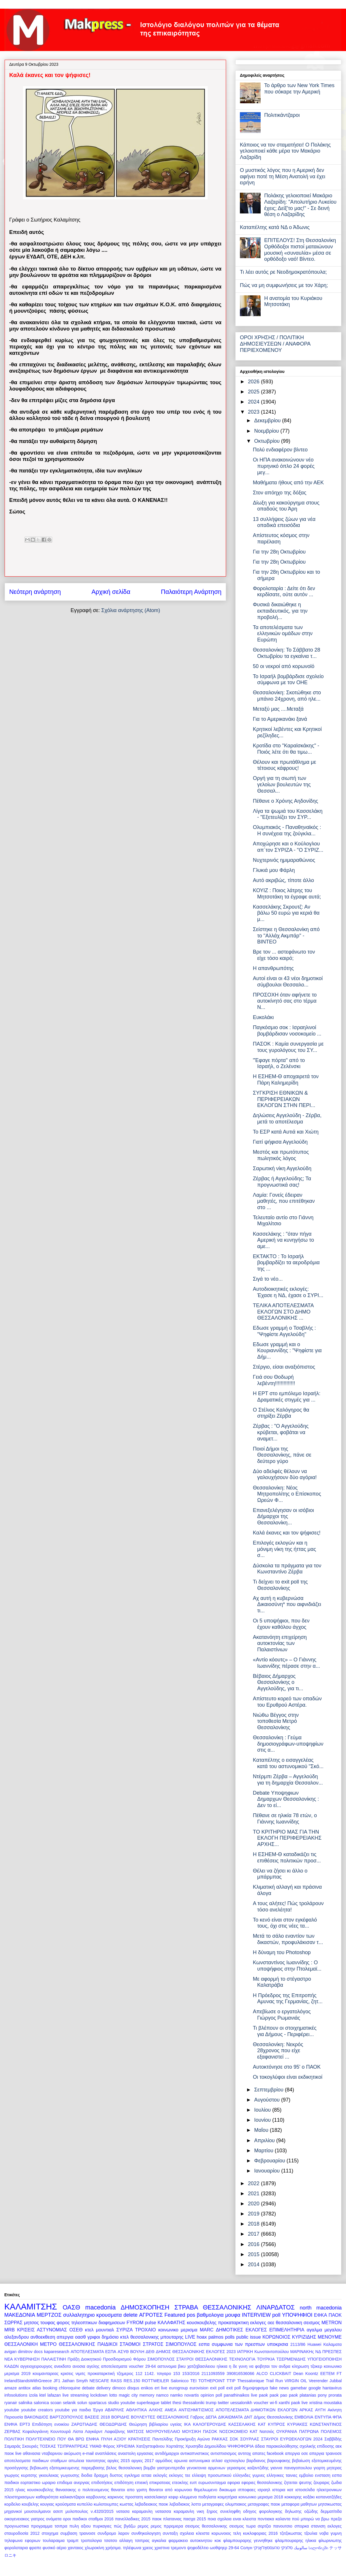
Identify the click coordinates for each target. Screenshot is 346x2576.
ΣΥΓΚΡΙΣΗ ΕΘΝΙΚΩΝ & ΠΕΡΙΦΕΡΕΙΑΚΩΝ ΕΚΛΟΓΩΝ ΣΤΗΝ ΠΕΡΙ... (284, 1099)
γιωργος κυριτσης (20, 2475)
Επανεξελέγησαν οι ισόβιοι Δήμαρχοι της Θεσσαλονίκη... (283, 1516)
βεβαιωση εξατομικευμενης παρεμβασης (67, 2468)
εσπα (204, 2344)
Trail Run (274, 2380)
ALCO (262, 2373)
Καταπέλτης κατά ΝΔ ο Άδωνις (275, 227)
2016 (254, 2244)
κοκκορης (293, 2497)
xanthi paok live (293, 2402)
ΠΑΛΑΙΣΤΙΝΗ (53, 2359)
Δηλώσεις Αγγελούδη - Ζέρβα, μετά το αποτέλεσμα (287, 1118)
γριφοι (93, 2336)
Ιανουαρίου (267, 2171)
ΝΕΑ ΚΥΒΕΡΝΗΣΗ (22, 2359)
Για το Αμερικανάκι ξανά (280, 719)
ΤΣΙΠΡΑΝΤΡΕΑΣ (72, 2446)
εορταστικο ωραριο (38, 2482)
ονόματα (54, 2519)
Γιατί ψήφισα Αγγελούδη (280, 1142)
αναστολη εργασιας (135, 2453)
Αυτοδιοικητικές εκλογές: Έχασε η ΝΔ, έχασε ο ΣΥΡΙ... (288, 1292)
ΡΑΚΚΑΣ (220, 2439)
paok (263, 2395)
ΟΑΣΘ (71, 2307)
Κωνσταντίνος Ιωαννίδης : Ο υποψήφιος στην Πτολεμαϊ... (287, 1966)
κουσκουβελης (202, 2322)
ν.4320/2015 (102, 2511)
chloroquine (69, 2388)
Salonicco (180, 2380)
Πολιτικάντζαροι (282, 115)
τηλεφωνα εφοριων (22, 2540)
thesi (176, 2402)
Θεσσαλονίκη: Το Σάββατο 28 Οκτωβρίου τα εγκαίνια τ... (286, 653)
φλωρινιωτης (330, 2540)
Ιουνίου (263, 2120)
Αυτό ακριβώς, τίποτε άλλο (283, 880)
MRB (9, 2329)
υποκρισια (277, 2344)
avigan (10, 2351)
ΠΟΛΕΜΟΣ (331, 2431)
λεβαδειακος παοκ (151, 2504)
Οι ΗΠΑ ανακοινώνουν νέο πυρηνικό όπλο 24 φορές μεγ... (284, 466)
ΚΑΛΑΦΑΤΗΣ (171, 2322)
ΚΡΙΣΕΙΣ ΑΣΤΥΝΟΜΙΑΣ (42, 2329)
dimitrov (25, 2351)
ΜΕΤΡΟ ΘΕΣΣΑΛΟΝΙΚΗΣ (67, 2344)
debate (88, 2388)
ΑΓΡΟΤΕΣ (151, 2315)
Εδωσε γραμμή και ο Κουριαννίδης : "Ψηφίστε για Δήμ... (287, 1351)
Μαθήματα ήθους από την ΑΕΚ (288, 482)
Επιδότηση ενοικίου (50, 2424)
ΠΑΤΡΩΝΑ (309, 2431)
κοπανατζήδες (329, 2497)
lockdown (99, 2395)
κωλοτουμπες (106, 2504)
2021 (254, 2193)
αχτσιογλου (234, 2460)
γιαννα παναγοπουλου (291, 2468)
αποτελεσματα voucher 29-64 (128, 2366)
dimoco (118, 2388)
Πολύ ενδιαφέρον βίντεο (280, 450)
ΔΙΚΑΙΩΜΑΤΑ (230, 2417)
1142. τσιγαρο (157, 2373)
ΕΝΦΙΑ (10, 2424)
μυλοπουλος (76, 2511)
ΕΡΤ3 (25, 2424)
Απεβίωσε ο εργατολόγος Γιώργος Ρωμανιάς (282, 2015)
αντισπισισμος (223, 2453)
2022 (254, 2183)
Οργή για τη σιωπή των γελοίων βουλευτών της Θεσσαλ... (282, 784)
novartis (191, 2395)
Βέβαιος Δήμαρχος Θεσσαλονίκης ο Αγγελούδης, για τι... (278, 1682)
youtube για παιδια (73, 2410)
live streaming (76, 2395)
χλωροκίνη (94, 2547)
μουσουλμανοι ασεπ (43, 2511)
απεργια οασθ (71, 2336)
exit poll (217, 2388)
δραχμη (101, 2475)
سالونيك (300, 2547)
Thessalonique (250, 2380)
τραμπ (72, 2540)
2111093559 (213, 2373)
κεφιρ (173, 2497)
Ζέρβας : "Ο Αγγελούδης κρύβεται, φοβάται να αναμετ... (281, 1432)
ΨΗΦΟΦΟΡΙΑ (240, 2446)
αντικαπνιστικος (194, 2453)
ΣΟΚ (234, 2439)
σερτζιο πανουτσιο (275, 2526)
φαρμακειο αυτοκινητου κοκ (194, 2540)
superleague (148, 2402)
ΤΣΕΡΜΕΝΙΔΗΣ (291, 2359)
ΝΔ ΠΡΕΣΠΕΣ (328, 2351)
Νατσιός (267, 2431)
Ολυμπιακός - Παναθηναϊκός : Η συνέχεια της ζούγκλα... (287, 830)
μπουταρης (172, 2336)
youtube (11, 2410)
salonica (41, 2402)
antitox (24, 2388)
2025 (254, 392)
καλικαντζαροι (72, 2497)
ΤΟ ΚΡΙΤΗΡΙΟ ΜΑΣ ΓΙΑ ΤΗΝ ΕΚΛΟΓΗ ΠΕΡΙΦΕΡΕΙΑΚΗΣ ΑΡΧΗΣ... (287, 1838)
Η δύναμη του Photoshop (282, 1952)
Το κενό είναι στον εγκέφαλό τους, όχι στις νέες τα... (285, 1923)
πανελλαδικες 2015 (133, 2519)
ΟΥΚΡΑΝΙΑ (286, 2431)
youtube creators (37, 2410)
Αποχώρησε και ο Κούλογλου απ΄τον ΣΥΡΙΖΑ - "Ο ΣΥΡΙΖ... (288, 847)
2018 (254, 2224)
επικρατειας (160, 2482)
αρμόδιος (163, 2460)
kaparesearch (56, 2351)
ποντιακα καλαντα (273, 2519)
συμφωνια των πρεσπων (238, 2344)
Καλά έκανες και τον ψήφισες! (287, 1533)
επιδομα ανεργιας (73, 2482)
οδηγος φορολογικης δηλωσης (272, 2511)
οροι (67, 2519)
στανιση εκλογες (326, 2526)
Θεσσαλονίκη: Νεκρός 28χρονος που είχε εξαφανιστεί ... (278, 2051)
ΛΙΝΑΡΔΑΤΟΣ (275, 2307)
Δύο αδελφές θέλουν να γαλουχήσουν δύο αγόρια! (285, 1474)
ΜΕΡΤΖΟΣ (49, 2315)
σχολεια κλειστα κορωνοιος (205, 2533)
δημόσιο (110, 2336)
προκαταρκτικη (233, 2322)
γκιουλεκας (49, 2475)
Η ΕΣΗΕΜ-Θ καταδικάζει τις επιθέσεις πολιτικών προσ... (287, 1857)
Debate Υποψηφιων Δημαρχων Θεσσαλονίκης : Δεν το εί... (286, 1799)
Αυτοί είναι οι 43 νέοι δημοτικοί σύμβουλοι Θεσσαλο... (288, 981)
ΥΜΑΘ (95, 2446)
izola (33, 2395)
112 (139, 2373)
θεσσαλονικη (289, 2322)
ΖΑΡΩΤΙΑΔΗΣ (84, 2424)
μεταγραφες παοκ (264, 2504)
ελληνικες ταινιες (282, 2475)
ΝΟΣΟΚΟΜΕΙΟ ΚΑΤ (238, 2431)
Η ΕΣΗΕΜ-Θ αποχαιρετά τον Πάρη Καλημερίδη (286, 1080)
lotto (113, 2395)
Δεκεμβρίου (268, 420)
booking (50, 2388)
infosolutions (15, 2395)
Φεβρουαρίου (270, 2161)
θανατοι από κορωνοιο (170, 2489)
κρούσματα (65, 2504)
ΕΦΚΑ (320, 2315)
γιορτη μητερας (328, 2468)
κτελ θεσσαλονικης (139, 2336)
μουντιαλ (105, 2329)
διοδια (86, 2475)
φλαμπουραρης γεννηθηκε (247, 2540)
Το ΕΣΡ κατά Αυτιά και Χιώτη (286, 1132)
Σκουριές (30, 2446)
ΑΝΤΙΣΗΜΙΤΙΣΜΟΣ (196, 2410)
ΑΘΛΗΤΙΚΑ (136, 2410)
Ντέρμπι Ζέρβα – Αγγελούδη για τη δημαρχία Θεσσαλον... (288, 1780)
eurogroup (178, 2388)
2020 (254, 2204)
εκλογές (160, 2475)
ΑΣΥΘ (123, 2351)
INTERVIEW (256, 2315)
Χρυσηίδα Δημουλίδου (205, 2446)
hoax (202, 2336)
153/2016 (191, 2373)
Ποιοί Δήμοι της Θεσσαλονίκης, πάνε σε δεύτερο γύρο (282, 1455)
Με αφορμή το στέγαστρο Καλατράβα (282, 1982)
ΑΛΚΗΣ (156, 2410)
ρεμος (143, 2526)
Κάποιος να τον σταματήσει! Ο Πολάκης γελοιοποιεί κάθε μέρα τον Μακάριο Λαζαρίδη (285, 151)
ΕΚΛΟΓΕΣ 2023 (221, 2351)
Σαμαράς (12, 2446)
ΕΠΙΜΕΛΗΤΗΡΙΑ (286, 2329)
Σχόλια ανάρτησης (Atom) (130, 610)
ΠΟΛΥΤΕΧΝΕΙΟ (40, 2439)
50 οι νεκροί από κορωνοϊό (283, 666)
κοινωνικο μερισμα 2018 (260, 2497)
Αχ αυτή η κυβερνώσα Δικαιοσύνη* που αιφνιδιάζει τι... (287, 1604)
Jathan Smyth (75, 2380)
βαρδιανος (256, 2460)
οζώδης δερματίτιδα (323, 2511)
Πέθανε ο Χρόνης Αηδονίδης (285, 801)
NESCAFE (99, 2380)
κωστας (126, 2504)
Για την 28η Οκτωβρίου (279, 552)
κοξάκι (309, 2497)
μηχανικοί (13, 2511)
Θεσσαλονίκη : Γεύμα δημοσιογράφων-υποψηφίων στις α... (288, 1744)
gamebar (298, 2388)
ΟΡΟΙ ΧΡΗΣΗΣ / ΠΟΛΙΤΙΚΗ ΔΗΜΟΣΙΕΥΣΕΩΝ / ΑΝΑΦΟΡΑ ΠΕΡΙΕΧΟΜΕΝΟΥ (275, 344)
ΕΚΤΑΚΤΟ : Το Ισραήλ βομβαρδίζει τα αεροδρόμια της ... (286, 1263)
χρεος (147, 2547)
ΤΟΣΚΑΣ (48, 2446)
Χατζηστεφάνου (150, 2446)
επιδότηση (123, 2482)
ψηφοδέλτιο (197, 2547)
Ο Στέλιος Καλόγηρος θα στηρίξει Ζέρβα (281, 1413)
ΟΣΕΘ (76, 2329)
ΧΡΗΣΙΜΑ (125, 2446)
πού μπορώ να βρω (310, 2519)
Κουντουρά (60, 2431)
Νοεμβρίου (267, 431)
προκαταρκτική (101, 2373)
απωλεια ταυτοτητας (87, 2460)
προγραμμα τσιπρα (49, 2526)
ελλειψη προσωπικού (212, 2475)
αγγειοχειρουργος (36, 2366)
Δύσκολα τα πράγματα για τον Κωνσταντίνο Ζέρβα (287, 1569)
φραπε (35, 2547)
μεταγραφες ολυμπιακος (224, 2504)
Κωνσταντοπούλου (271, 2351)
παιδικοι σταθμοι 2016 (93, 2519)
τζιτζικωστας (291, 2533)
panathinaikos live (240, 2395)
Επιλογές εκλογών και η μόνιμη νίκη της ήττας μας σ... (284, 1549)
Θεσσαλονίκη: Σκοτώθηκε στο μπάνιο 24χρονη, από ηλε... (287, 696)
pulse (150, 2322)
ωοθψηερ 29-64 (224, 2547)
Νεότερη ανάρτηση (35, 591)
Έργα (98, 2410)
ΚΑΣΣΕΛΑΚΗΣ (242, 2424)
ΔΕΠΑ (211, 2417)
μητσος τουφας (39, 2322)
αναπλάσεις (106, 2453)
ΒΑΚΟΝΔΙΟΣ (36, 2417)
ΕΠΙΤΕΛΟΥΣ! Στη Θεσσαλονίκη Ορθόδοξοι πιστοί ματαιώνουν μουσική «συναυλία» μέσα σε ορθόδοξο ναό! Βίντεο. (300, 249)
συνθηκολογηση (146, 2533)
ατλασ (217, 2460)
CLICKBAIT (280, 2373)
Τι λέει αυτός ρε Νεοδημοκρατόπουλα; (283, 272)
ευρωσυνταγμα (212, 2482)
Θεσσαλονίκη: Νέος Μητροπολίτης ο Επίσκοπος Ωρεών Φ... (287, 1494)
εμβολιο (306, 2475)
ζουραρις (321, 2482)
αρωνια (180, 2460)
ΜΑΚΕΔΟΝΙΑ (19, 2315)
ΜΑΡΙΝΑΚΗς (302, 2351)
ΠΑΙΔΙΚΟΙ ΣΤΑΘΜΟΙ (119, 2344)
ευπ (193, 2482)
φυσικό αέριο (54, 2547)
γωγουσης (70, 2475)
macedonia (100, 2307)
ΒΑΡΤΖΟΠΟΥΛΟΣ (66, 2417)
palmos (215, 2336)
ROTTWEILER (155, 2380)
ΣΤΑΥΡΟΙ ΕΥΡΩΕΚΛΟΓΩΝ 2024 (291, 2439)
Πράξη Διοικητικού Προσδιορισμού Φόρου (106, 2359)
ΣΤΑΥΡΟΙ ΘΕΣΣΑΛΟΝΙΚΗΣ (201, 2359)
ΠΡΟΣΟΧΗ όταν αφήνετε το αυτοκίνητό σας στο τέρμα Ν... (285, 1001)
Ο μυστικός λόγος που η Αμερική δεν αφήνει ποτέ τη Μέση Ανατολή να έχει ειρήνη (282, 176)
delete (130, 2315)
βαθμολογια (210, 2315)
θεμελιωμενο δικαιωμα (215, 2489)
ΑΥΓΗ (320, 2410)
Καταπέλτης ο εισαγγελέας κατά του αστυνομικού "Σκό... (288, 1763)
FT (339, 2373)
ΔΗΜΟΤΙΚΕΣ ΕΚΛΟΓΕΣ (241, 2329)
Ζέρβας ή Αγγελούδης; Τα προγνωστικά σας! (282, 1182)
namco (162, 2395)
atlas (36, 2388)
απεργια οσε (296, 2453)
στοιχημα (50, 2533)
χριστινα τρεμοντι (170, 2547)
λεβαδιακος (179, 2504)
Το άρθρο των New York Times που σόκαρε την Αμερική (299, 88)
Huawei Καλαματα (324, 2344)
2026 (254, 381)
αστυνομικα (199, 2460)
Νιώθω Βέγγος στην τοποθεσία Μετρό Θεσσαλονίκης (276, 1721)
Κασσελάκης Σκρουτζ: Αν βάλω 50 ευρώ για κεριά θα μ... (286, 913)
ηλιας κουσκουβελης (35, 2489)
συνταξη (170, 2533)
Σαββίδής (333, 2439)
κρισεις (67, 2373)
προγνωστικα (16, 2526)
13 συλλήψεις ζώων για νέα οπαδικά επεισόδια (284, 522)
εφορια (233, 2482)
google (315, 2388)
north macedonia (321, 2308)
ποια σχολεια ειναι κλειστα (232, 2519)
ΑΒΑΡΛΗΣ (114, 2410)
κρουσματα (109, 2315)
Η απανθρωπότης (273, 968)
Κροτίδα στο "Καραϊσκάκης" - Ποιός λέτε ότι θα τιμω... (286, 749)
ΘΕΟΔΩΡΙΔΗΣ (113, 2424)
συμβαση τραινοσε (77, 2533)
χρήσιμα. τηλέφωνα (123, 2547)
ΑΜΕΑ (171, 2410)
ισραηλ (263, 2489)
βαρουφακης (278, 2460)
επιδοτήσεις (102, 2482)
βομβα (149, 2468)
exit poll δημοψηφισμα (247, 2388)
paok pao (278, 2395)
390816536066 (240, 2373)
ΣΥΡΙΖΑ (124, 2329)
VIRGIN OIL (296, 2380)
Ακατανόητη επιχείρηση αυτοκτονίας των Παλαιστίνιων (280, 1643)
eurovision (198, 2388)
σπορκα (301, 2526)
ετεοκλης (180, 2482)
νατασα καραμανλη (134, 2511)
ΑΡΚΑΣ (306, 2410)
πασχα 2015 (194, 2519)
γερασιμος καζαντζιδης (248, 2468)
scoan (55, 2402)
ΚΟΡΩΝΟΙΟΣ (276, 2336)
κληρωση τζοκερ (307, 2366)
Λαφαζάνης (114, 2431)
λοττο (196, 2504)
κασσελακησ (155, 2497)
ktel (42, 2395)
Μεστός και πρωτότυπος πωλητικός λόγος (281, 1155)
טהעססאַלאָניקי (266, 2547)
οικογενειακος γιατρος (24, 2519)
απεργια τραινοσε (325, 2453)
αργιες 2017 (142, 2460)
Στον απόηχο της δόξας (279, 493)
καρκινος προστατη (125, 2497)
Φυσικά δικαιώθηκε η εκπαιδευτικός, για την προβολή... (280, 611)
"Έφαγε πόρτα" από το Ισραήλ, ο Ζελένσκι (279, 1063)
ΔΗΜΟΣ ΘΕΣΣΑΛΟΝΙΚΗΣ (180, 2351)
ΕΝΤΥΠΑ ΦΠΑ (328, 2417)
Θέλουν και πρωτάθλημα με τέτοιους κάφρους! (284, 765)
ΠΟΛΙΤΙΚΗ (14, 2439)
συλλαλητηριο (79, 2315)
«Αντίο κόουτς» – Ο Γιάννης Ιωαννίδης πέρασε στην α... (286, 1663)
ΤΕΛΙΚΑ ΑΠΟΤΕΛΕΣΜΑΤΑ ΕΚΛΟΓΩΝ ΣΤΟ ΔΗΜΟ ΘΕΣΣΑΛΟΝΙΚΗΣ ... (283, 1312)
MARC (207, 2329)
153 (176, 2373)
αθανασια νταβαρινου (42, 2453)
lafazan (54, 2395)
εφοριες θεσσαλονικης (262, 2482)
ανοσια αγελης (85, 2366)
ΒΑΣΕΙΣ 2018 (97, 2417)
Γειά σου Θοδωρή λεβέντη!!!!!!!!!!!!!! (274, 1380)
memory (147, 2395)
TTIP (231, 2380)
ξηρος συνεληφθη (223, 2511)
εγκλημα (132, 2475)
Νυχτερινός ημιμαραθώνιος (284, 860)
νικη (200, 2511)
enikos (147, 2388)
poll (276, 2315)
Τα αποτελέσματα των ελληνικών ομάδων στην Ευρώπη (283, 633)
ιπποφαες (247, 2489)
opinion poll (211, 2395)
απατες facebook (268, 2453)
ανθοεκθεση (42, 2336)
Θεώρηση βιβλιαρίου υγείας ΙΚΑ (160, 2424)
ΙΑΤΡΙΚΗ (245, 2351)
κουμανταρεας (46, 2373)
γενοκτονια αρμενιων (206, 2468)
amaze (10, 2388)
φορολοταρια (16, 2547)
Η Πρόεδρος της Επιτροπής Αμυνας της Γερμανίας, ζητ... (288, 1998)
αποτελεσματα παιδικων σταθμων (35, 2460)
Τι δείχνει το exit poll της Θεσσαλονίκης (280, 1585)
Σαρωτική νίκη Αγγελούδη (282, 1168)
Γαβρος (197, 2417)
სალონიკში (318, 2547)
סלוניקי (286, 2547)
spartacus (97, 2402)
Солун (246, 2547)
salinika (25, 2402)
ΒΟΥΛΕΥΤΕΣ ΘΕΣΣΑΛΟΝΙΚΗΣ (160, 2417)
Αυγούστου (267, 2100)
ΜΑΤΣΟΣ (135, 2431)
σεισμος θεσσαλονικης (206, 2526)
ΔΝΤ (248, 2417)
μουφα (232, 2315)
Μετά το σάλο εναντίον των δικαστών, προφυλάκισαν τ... (288, 1939)
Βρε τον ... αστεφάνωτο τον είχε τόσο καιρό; (284, 955)
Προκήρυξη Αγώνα (192, 2439)
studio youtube (121, 2402)
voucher (261, 2402)
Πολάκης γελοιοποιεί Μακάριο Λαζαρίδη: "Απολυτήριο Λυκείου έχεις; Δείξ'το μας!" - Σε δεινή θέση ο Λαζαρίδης (300, 205)
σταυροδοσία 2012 (22, 2533)
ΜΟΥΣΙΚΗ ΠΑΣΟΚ (199, 2431)
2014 (254, 2264)
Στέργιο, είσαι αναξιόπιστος (284, 1367)
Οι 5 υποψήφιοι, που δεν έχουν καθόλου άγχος (281, 1624)
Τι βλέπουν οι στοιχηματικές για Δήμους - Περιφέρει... (285, 2031)
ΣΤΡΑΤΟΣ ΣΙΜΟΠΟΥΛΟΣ (169, 2344)
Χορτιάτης (175, 2446)
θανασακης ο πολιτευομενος (82, 2489)
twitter (223, 2402)
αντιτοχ (244, 2453)
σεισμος (312, 2322)
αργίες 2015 (118, 2460)
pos (191, 2315)
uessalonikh (241, 2402)
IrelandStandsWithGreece (28, 2380)
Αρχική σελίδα (110, 591)
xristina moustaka (325, 2402)
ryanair (10, 2402)
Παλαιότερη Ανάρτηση (191, 591)
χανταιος (76, 2547)
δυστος (116, 2475)
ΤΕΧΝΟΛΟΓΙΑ (242, 2359)
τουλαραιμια (54, 2540)
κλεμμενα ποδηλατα (198, 2497)
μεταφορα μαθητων (299, 2504)
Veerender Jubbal (325, 2380)
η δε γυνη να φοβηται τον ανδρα (259, 2366)
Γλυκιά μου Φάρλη (274, 870)
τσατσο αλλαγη (118, 2540)
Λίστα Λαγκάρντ (87, 2431)
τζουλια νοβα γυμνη (323, 2533)
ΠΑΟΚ (335, 2315)
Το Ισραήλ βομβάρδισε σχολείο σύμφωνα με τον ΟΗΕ (288, 679)
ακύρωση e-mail (79, 2453)
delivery (103, 2388)
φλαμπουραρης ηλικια (295, 2540)
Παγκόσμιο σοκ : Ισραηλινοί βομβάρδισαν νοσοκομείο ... (287, 1031)
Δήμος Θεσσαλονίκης (273, 2417)
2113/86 (297, 2344)
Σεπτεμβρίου (269, 2090)
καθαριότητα (47, 2497)
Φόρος (109, 2446)
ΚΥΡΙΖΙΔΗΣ (304, 2336)
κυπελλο (85, 2504)
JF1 (56, 2380)
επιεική (141, 2482)
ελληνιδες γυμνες (249, 2475)
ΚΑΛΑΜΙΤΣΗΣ (30, 2306)
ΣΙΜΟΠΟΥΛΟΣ (161, 2359)
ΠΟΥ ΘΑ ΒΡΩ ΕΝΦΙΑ (78, 2439)
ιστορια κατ (282, 2489)
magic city (128, 2395)
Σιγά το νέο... (268, 1279)
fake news (279, 2388)
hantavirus (332, 2388)
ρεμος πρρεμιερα (167, 2526)
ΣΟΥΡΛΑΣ (249, 2439)
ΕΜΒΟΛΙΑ (303, 2417)
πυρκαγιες (102, 2526)
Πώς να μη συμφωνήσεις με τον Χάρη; (284, 285)
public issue (248, 2336)
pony (322, 2395)
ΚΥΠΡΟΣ (276, 2424)
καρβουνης (96, 2497)
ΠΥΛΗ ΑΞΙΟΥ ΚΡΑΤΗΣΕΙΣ (126, 2439)
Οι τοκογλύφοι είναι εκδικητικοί (287, 2077)
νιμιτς (80, 2373)
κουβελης (30, 2504)
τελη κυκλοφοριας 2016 (255, 2533)
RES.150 (132, 2380)
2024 (254, 402)
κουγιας (47, 2504)
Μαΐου (262, 2130)
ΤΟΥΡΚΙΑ (266, 2359)
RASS (116, 2380)
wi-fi (273, 2402)
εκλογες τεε (179, 2475)
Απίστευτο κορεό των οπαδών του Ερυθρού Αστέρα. (287, 1702)
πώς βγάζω (125, 2526)
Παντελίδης (162, 2439)
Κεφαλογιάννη (35, 2431)
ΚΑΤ (262, 2424)
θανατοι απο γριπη (129, 2489)
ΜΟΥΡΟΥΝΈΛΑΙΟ (163, 2431)
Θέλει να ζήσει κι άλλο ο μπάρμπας (280, 1874)
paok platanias (302, 2395)
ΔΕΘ (150, 2351)
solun (82, 2402)
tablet (166, 2402)
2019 (254, 2214)
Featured (174, 2315)
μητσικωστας (330, 2504)
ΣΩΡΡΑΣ (13, 2322)
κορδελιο (12, 2504)
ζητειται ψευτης (298, 2482)
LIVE (190, 2336)
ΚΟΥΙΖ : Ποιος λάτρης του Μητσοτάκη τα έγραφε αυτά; (287, 894)
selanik (69, 2402)
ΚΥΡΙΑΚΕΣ (297, 2424)
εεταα (146, 2475)
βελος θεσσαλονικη (124, 2468)
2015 (254, 2254)
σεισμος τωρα (242, 2526)
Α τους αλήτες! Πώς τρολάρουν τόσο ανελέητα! (288, 1906)
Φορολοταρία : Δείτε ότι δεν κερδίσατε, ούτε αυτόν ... (284, 592)
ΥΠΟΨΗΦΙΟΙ (297, 2315)
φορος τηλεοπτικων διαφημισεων (91, 2322)
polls (229, 2336)
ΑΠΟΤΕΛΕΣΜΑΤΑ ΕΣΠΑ (93, 2351)
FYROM (135, 2322)
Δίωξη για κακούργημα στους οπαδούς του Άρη (286, 506)
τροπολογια (91, 2540)
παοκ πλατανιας (167, 2519)
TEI (193, 2380)
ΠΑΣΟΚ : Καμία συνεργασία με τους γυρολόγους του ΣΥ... (288, 1047)
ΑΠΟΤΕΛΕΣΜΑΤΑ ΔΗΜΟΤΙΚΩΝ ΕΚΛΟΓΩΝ (256, 2410)
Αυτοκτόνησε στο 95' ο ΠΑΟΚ (287, 2067)
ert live (161, 2388)
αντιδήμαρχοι (167, 2453)
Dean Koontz (305, 2373)
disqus (133, 2388)
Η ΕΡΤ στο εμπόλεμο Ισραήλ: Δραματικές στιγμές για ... (286, 1397)
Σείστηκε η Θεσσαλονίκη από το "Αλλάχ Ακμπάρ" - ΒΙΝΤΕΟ (286, 935)
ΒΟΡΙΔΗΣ (120, 2417)
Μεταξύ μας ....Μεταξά (278, 709)
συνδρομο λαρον (113, 2533)
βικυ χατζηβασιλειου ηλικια (202, 2366)
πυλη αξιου (80, 2526)
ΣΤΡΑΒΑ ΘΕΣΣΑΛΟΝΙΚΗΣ (212, 2307)
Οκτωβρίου (267, 441)
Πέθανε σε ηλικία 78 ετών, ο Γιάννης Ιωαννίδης (285, 1819)
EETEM (327, 2373)
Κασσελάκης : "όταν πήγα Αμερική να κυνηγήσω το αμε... (283, 1240)
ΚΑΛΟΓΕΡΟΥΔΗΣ (209, 2424)
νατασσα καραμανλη (174, 2511)
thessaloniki (193, 2402)
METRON (331, 2322)
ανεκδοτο (62, 2366)
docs (38, 2351)
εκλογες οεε (262, 2322)
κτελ (89, 2329)
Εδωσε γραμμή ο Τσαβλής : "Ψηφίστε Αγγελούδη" (284, 1331)
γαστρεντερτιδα (171, 2468)
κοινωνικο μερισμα (178, 2329)
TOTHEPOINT (211, 2380)
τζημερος (125, 2373)
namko (176, 2395)
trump (211, 2402)
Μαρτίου (264, 2150)
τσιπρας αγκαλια (150, 2540)
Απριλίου (265, 2140)
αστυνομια (166, 2366)
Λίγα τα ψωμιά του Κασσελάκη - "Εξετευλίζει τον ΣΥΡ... (288, 814)
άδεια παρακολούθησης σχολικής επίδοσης (294, 2446)
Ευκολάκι (263, 1017)
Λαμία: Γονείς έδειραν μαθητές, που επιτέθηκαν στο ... (284, 1201)
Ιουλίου (263, 2110)
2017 (254, 2234)
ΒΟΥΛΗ (137, 2351)
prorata (335, 2395)
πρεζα (336, 2519)
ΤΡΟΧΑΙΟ (145, 2329)
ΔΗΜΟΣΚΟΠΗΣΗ (145, 2307)
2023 (254, 412)
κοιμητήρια (227, 2497)
